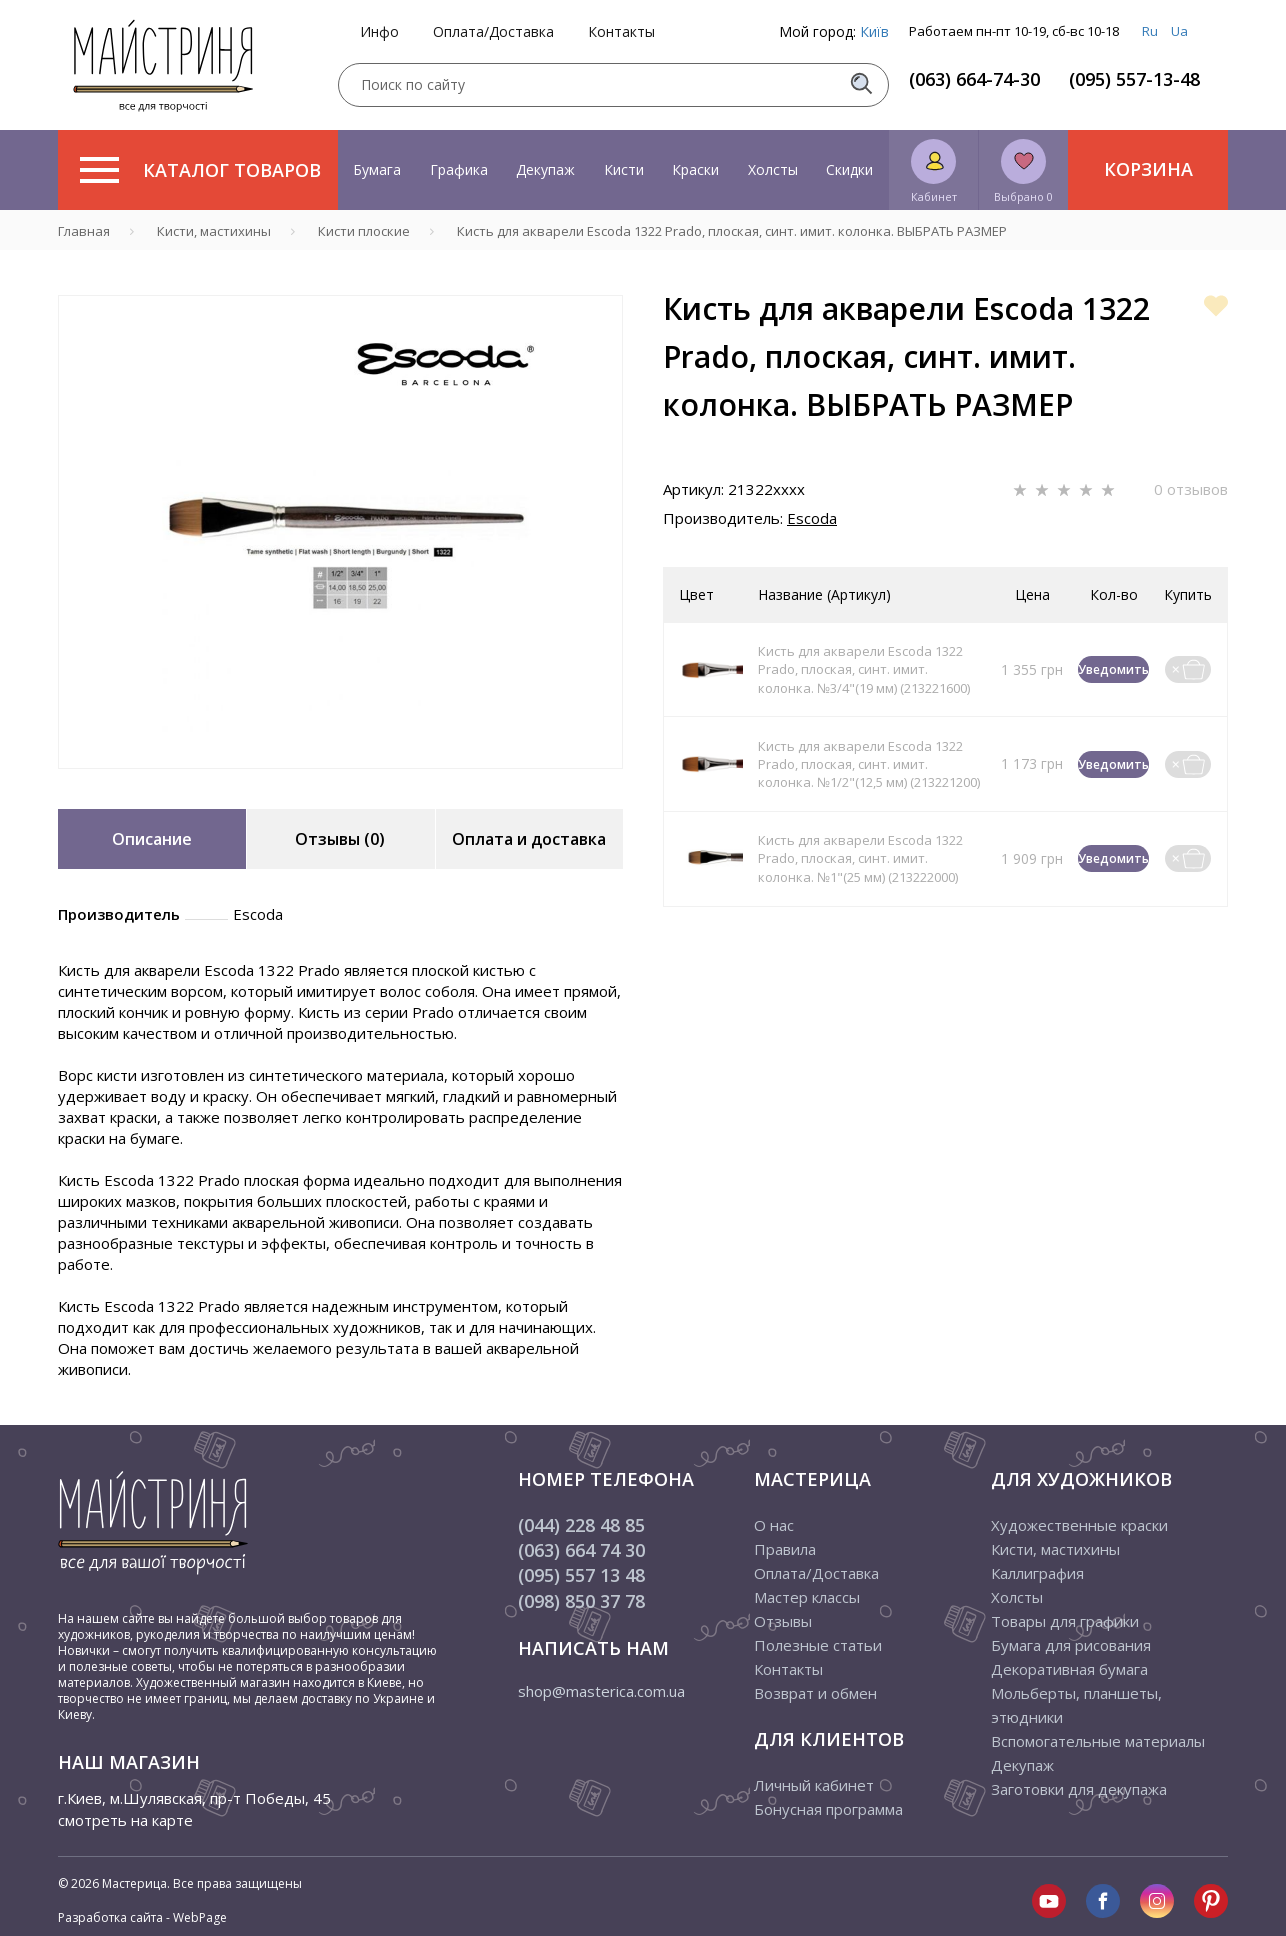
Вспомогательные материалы (1098, 1741)
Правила (785, 1549)
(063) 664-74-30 (974, 79)
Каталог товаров (200, 170)
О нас (774, 1525)
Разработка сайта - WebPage (142, 1917)
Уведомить (1113, 669)
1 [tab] (341, 783)
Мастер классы (807, 1597)
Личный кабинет (814, 1785)
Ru (1150, 31)
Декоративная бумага (1069, 1669)
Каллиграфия (1037, 1573)
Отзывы (783, 1621)
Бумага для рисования (1071, 1645)
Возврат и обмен (815, 1693)
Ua (1179, 31)
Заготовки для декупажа (1079, 1789)
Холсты (773, 169)
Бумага (377, 169)
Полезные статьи (818, 1645)
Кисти (624, 169)
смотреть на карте (125, 1820)
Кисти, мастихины (1055, 1549)
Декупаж (545, 169)
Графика (459, 169)
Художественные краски (1079, 1525)
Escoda (812, 518)
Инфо (379, 32)
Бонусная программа (828, 1809)
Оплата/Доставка (493, 32)
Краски (695, 169)
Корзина (1148, 169)
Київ (874, 31)
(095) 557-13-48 (1134, 79)
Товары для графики (1065, 1621)
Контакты (621, 32)
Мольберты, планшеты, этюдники (1076, 1705)
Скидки (849, 169)
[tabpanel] (340, 532)
